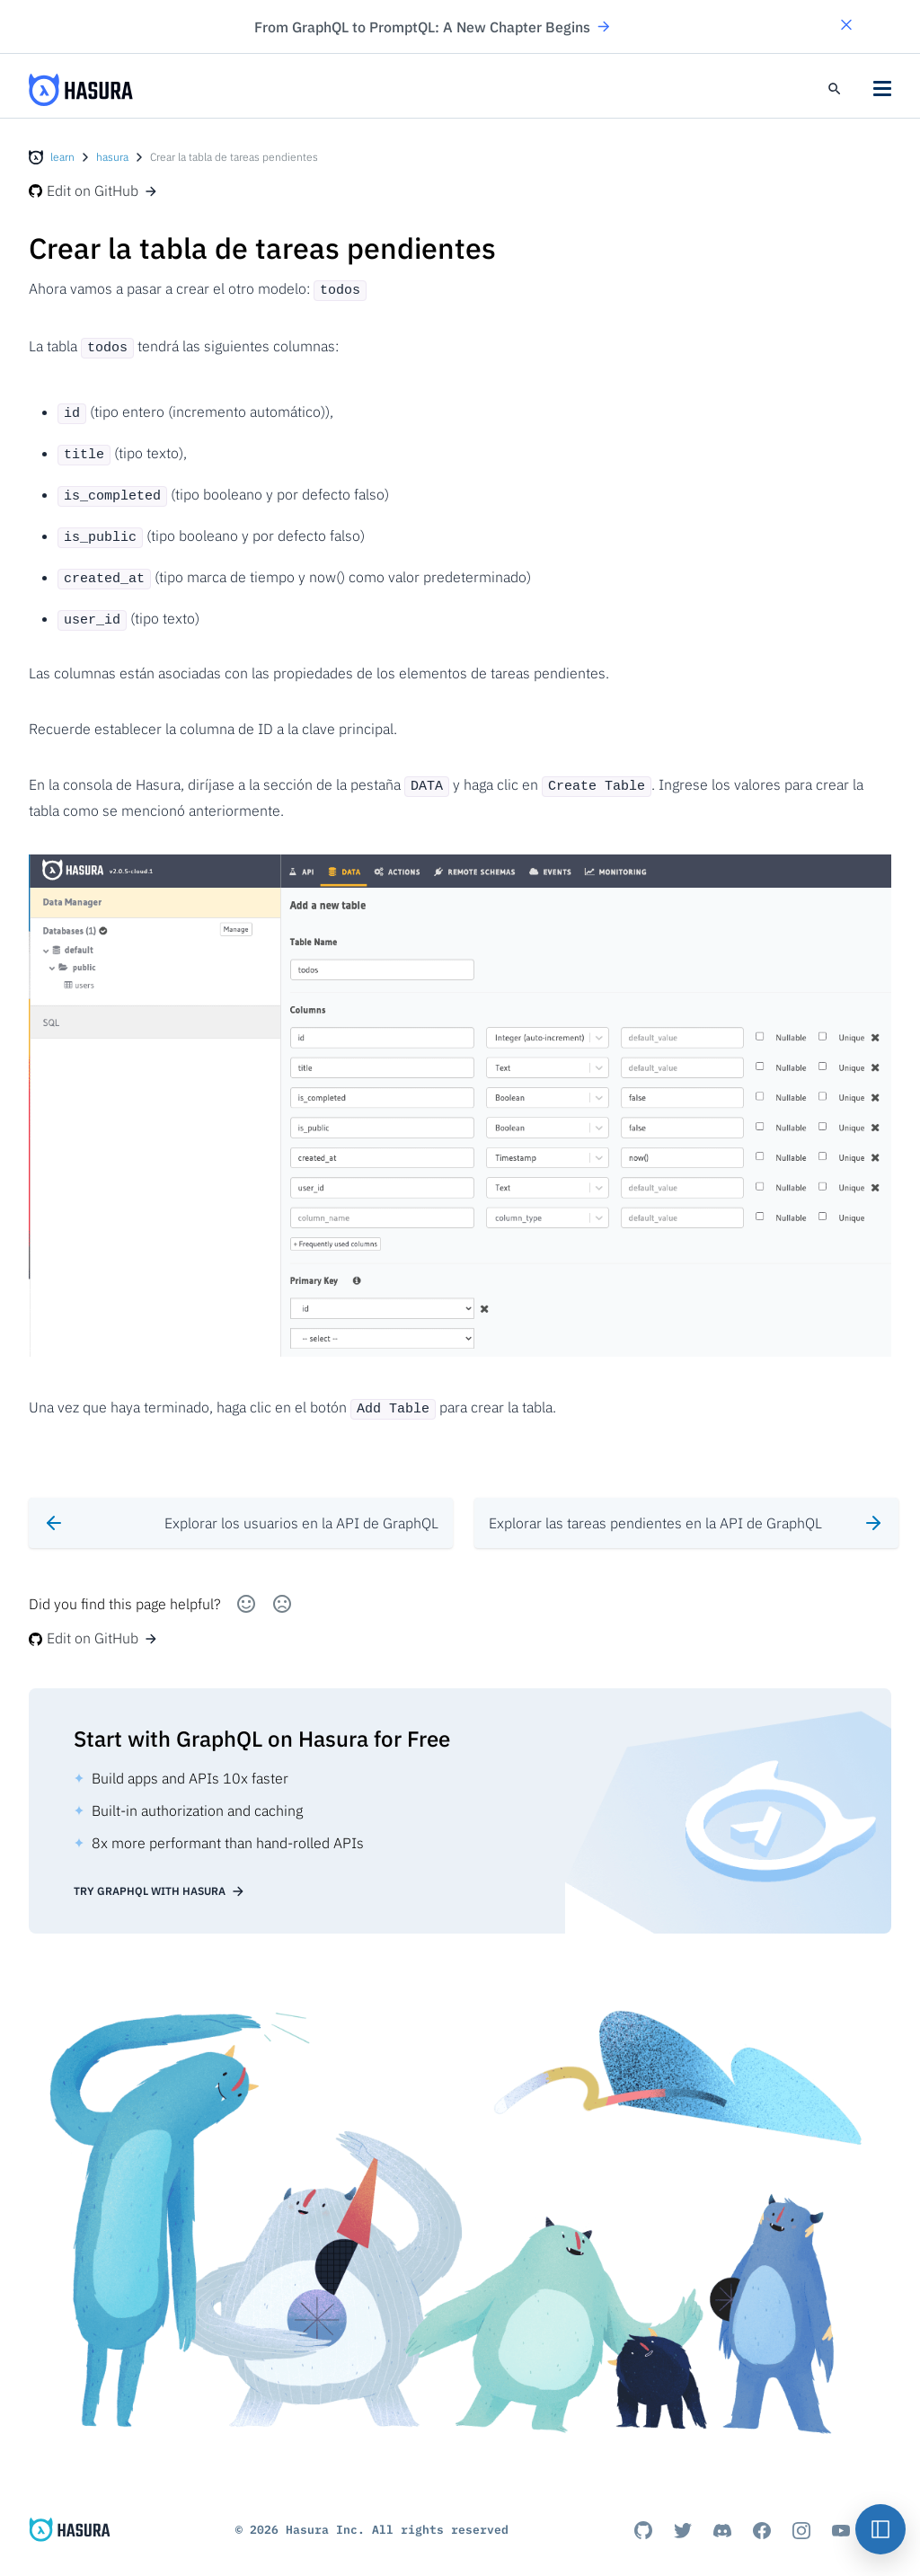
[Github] (643, 2515)
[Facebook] (762, 2515)
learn (62, 157)
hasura (112, 157)
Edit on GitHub (93, 190)
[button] (846, 26)
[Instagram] (801, 2515)
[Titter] (683, 2515)
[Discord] (722, 2515)
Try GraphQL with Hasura (159, 1876)
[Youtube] (841, 2515)
